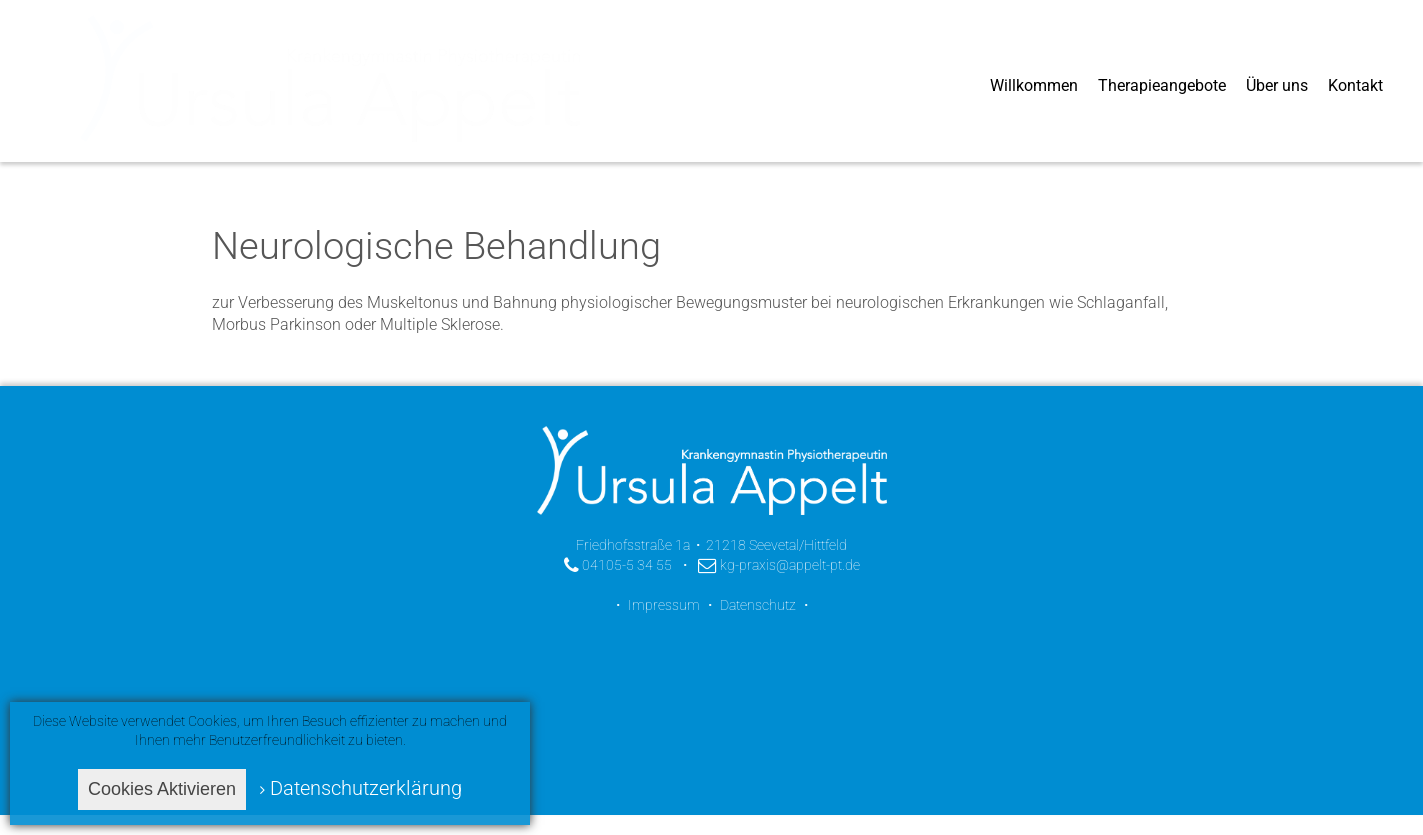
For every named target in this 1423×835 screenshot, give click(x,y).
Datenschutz (758, 605)
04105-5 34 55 (618, 565)
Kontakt (1355, 85)
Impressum (664, 605)
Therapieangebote (1162, 85)
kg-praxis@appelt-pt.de (779, 565)
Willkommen (1034, 85)
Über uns (1277, 85)
